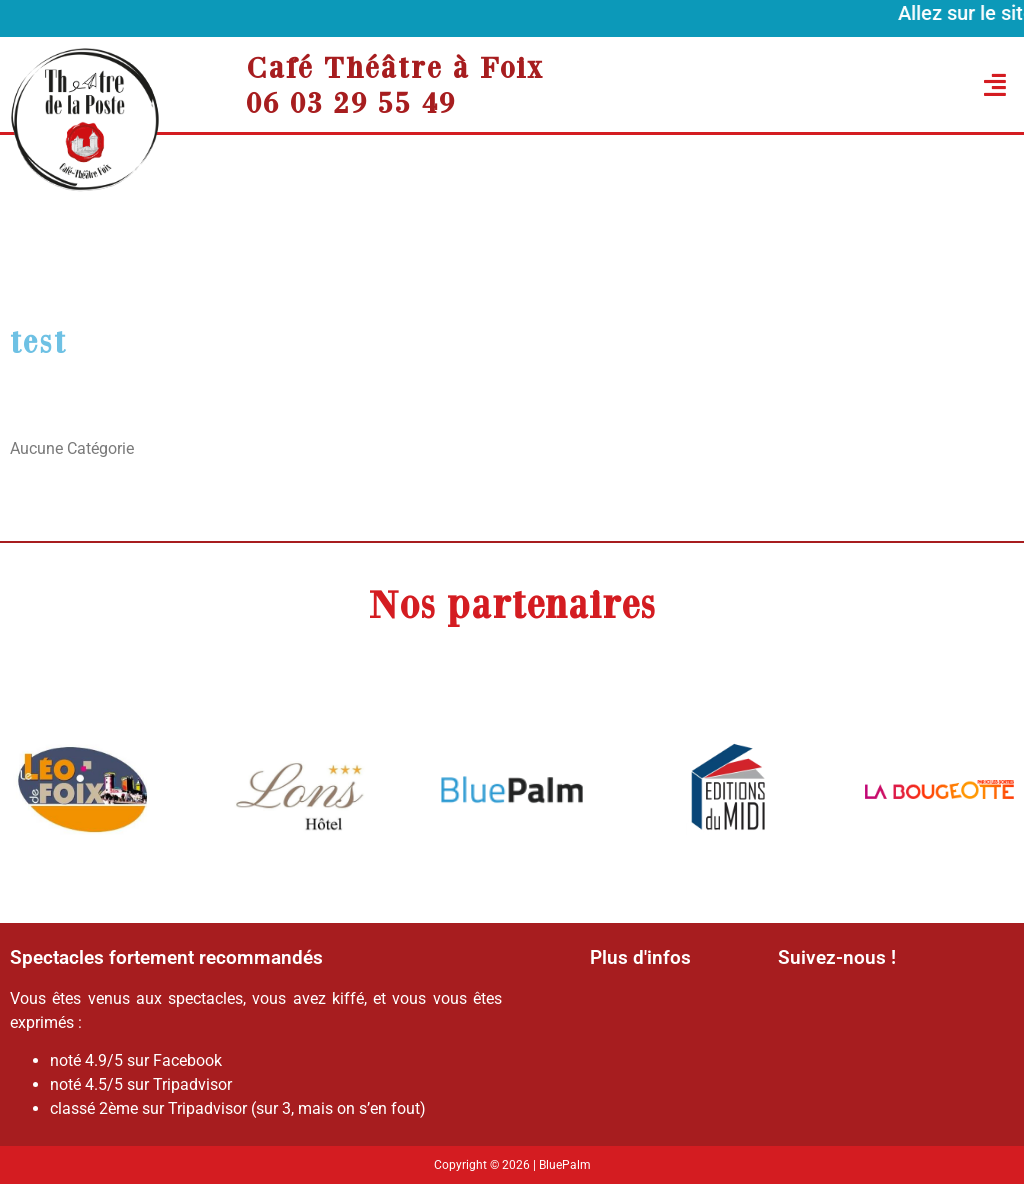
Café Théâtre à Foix (395, 67)
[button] (875, 85)
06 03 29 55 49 (351, 102)
